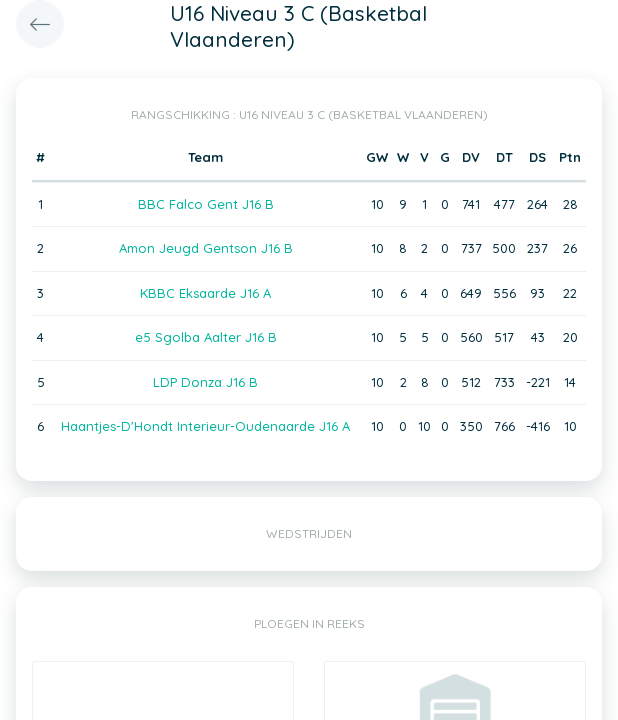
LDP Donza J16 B (205, 382)
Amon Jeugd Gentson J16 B (206, 248)
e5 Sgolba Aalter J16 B (206, 337)
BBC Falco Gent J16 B (206, 204)
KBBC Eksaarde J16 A (205, 293)
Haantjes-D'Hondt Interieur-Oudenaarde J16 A (205, 426)
